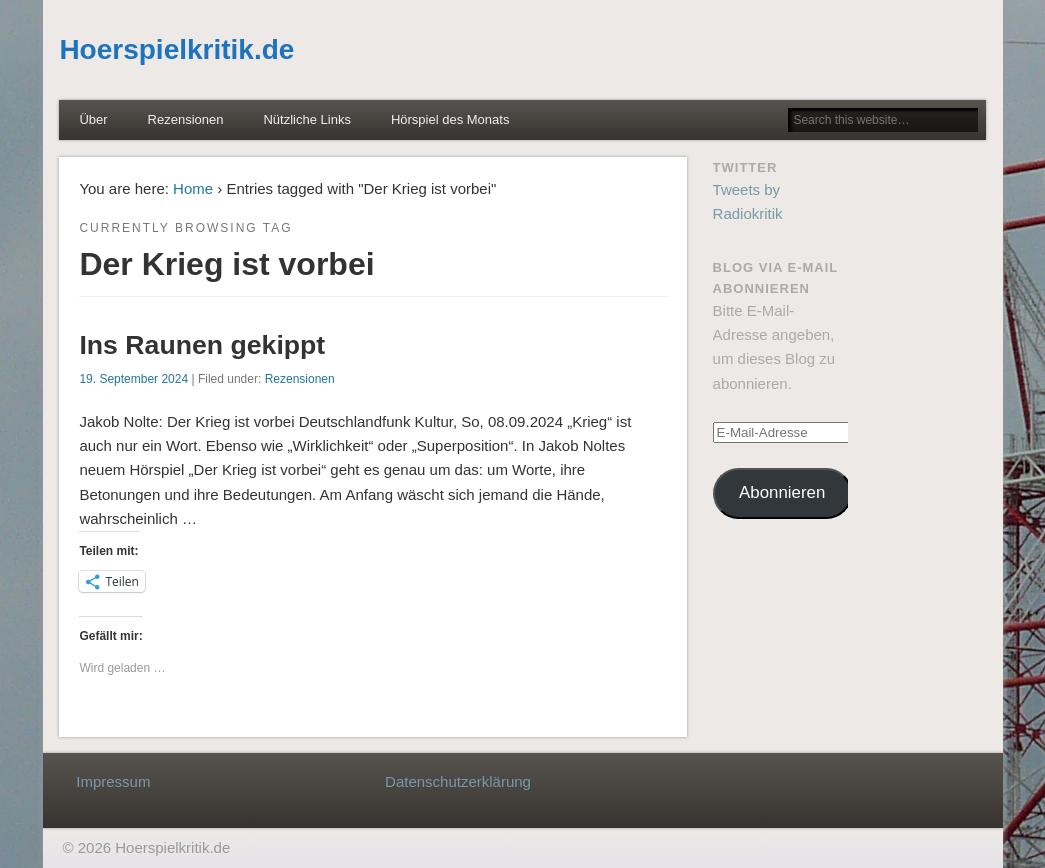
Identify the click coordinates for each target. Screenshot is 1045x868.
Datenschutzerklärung (458, 781)
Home (193, 188)
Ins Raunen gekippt (202, 345)
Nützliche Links (306, 119)
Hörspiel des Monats (450, 119)
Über (93, 119)
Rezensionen (186, 119)
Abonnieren (782, 492)
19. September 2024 (133, 379)
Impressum (113, 781)
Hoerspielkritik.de (176, 49)
